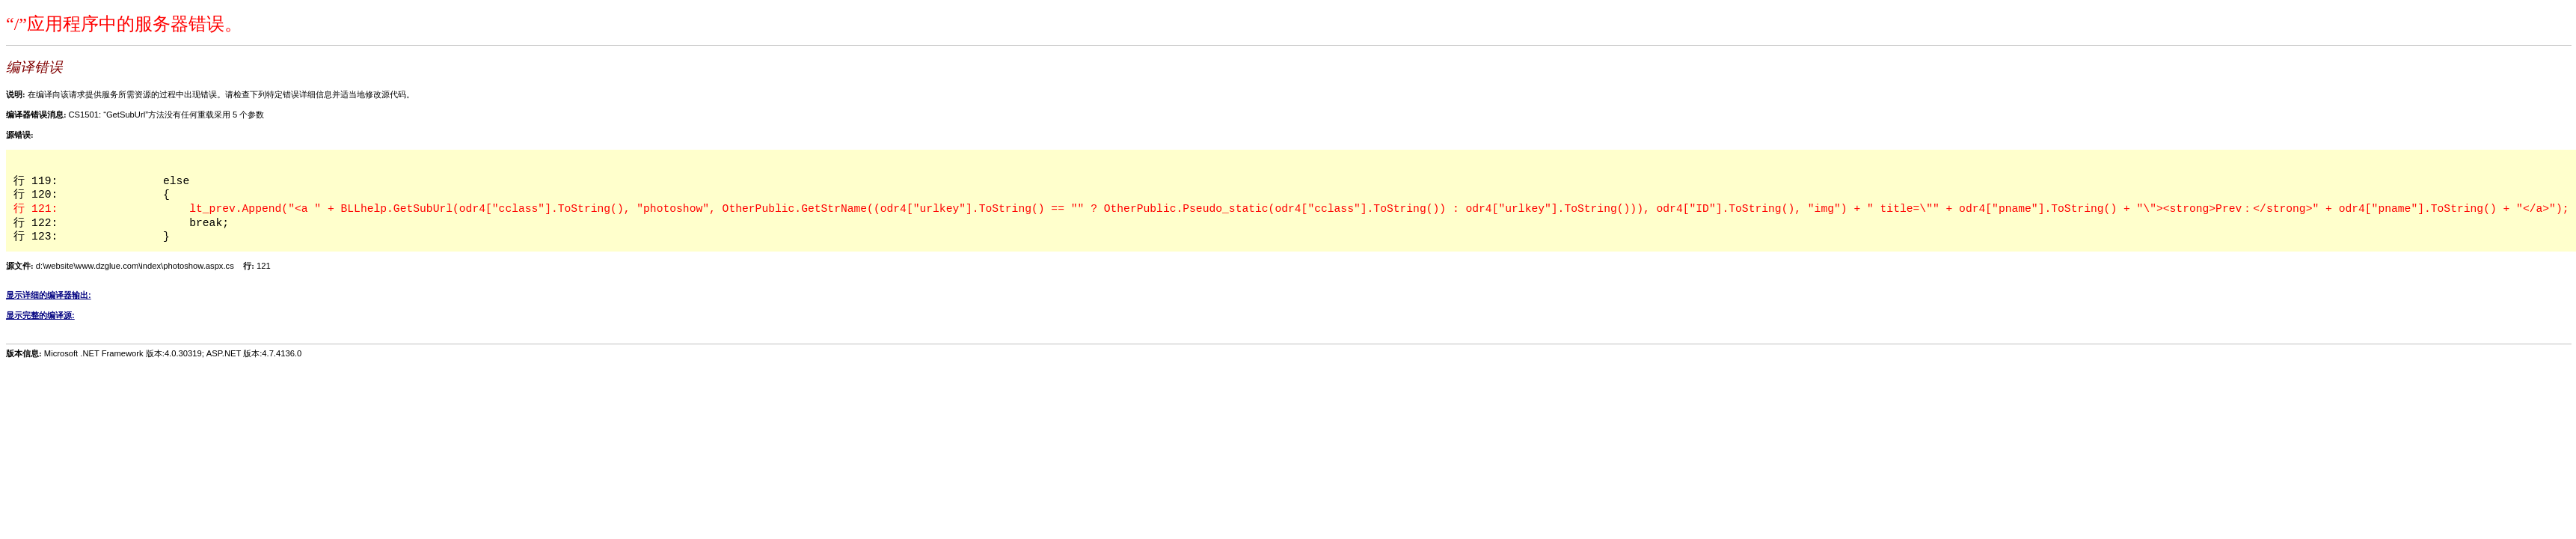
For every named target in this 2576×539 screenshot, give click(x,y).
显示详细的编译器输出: (48, 294)
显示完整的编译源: (40, 315)
